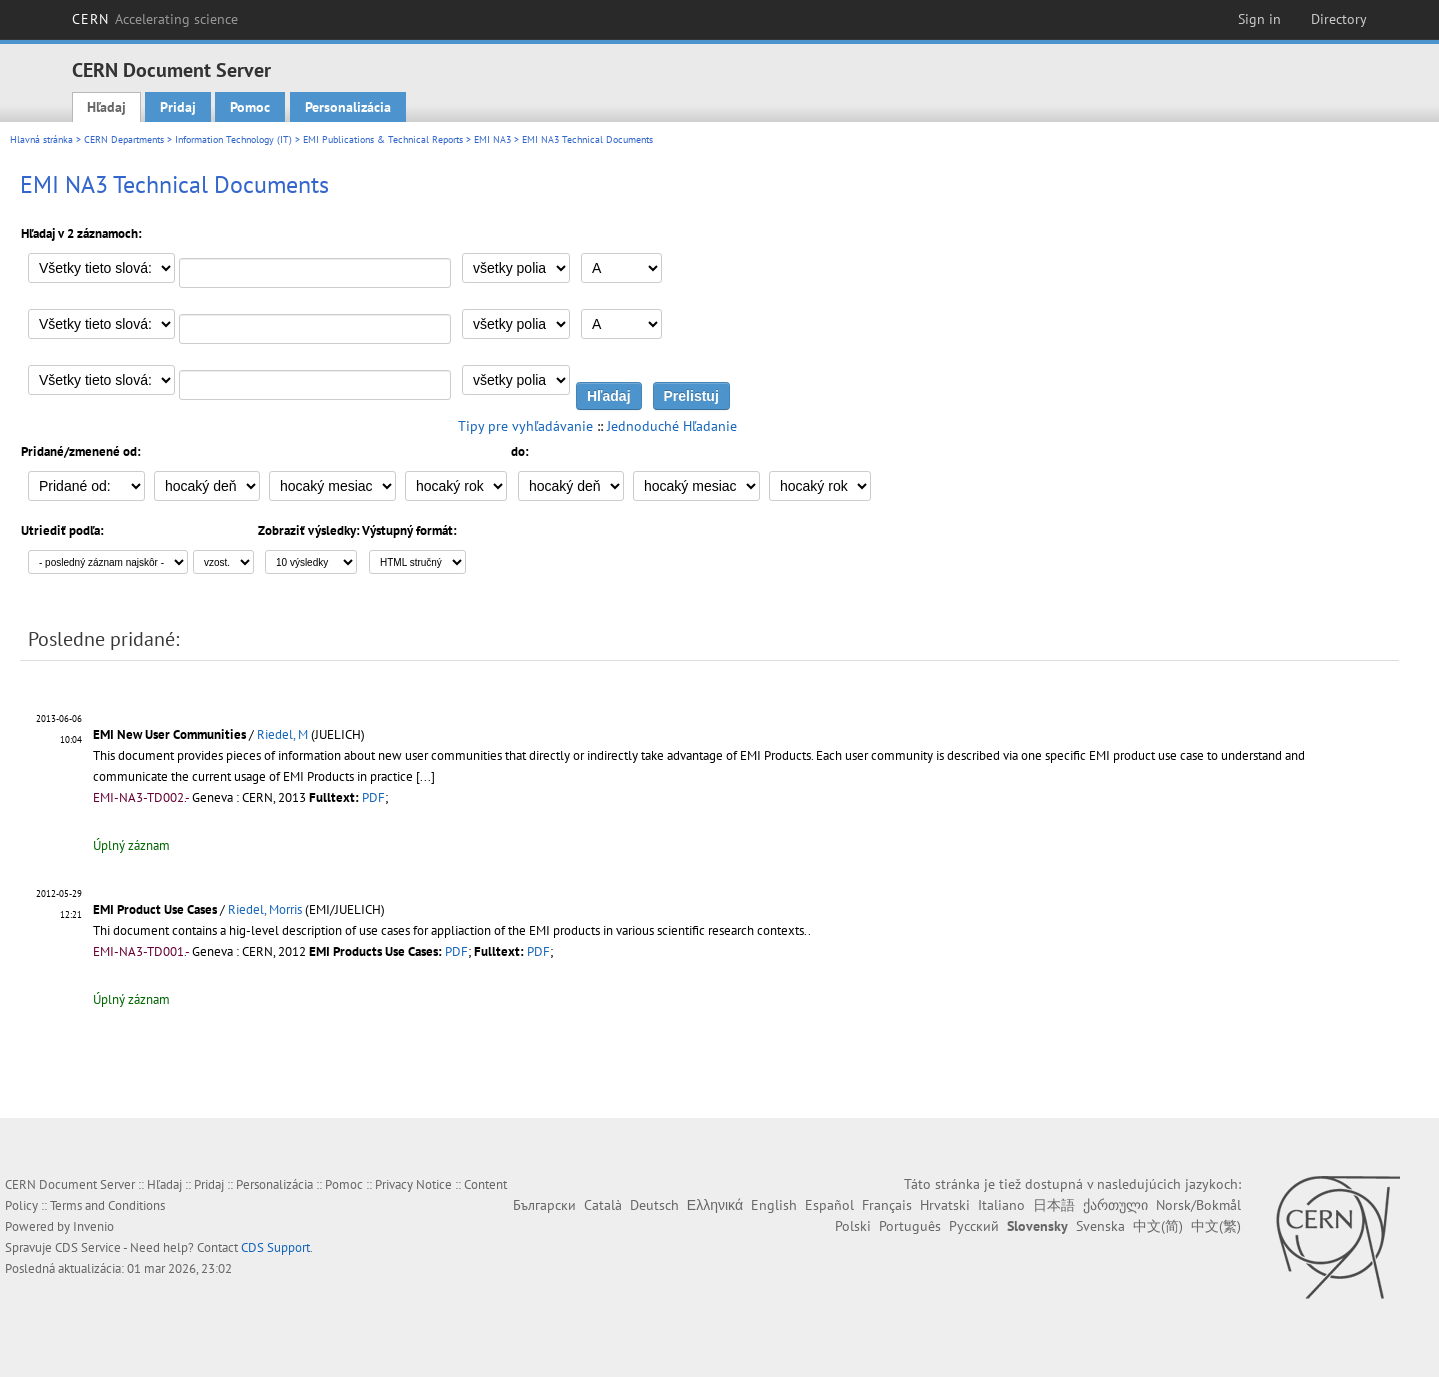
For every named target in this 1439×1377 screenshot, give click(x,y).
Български (544, 1205)
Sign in (1259, 19)
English (774, 1205)
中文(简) (1158, 1226)
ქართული (1115, 1205)
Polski (853, 1226)
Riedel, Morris (265, 909)
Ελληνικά (715, 1205)
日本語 (1054, 1205)
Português (910, 1226)
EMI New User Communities (169, 734)
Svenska (1100, 1226)
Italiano (1001, 1205)
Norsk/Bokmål (1198, 1205)
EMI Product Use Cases (155, 909)
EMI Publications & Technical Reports (383, 139)
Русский (974, 1226)
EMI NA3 (492, 139)
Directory (1339, 19)
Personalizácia (348, 107)
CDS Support (275, 1247)
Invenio (93, 1226)
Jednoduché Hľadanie (672, 426)
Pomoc (250, 107)
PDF (373, 797)
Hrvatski (945, 1205)
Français (887, 1205)
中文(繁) (1216, 1226)
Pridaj (178, 107)
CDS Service (88, 1247)
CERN (155, 19)
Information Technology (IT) (233, 139)
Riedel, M (282, 734)
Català (603, 1205)
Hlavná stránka (41, 139)
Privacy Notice (413, 1184)
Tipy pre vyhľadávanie (525, 426)
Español (829, 1205)
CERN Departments (124, 139)
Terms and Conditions (107, 1205)
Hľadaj (106, 107)
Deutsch (654, 1205)
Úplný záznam (131, 845)
